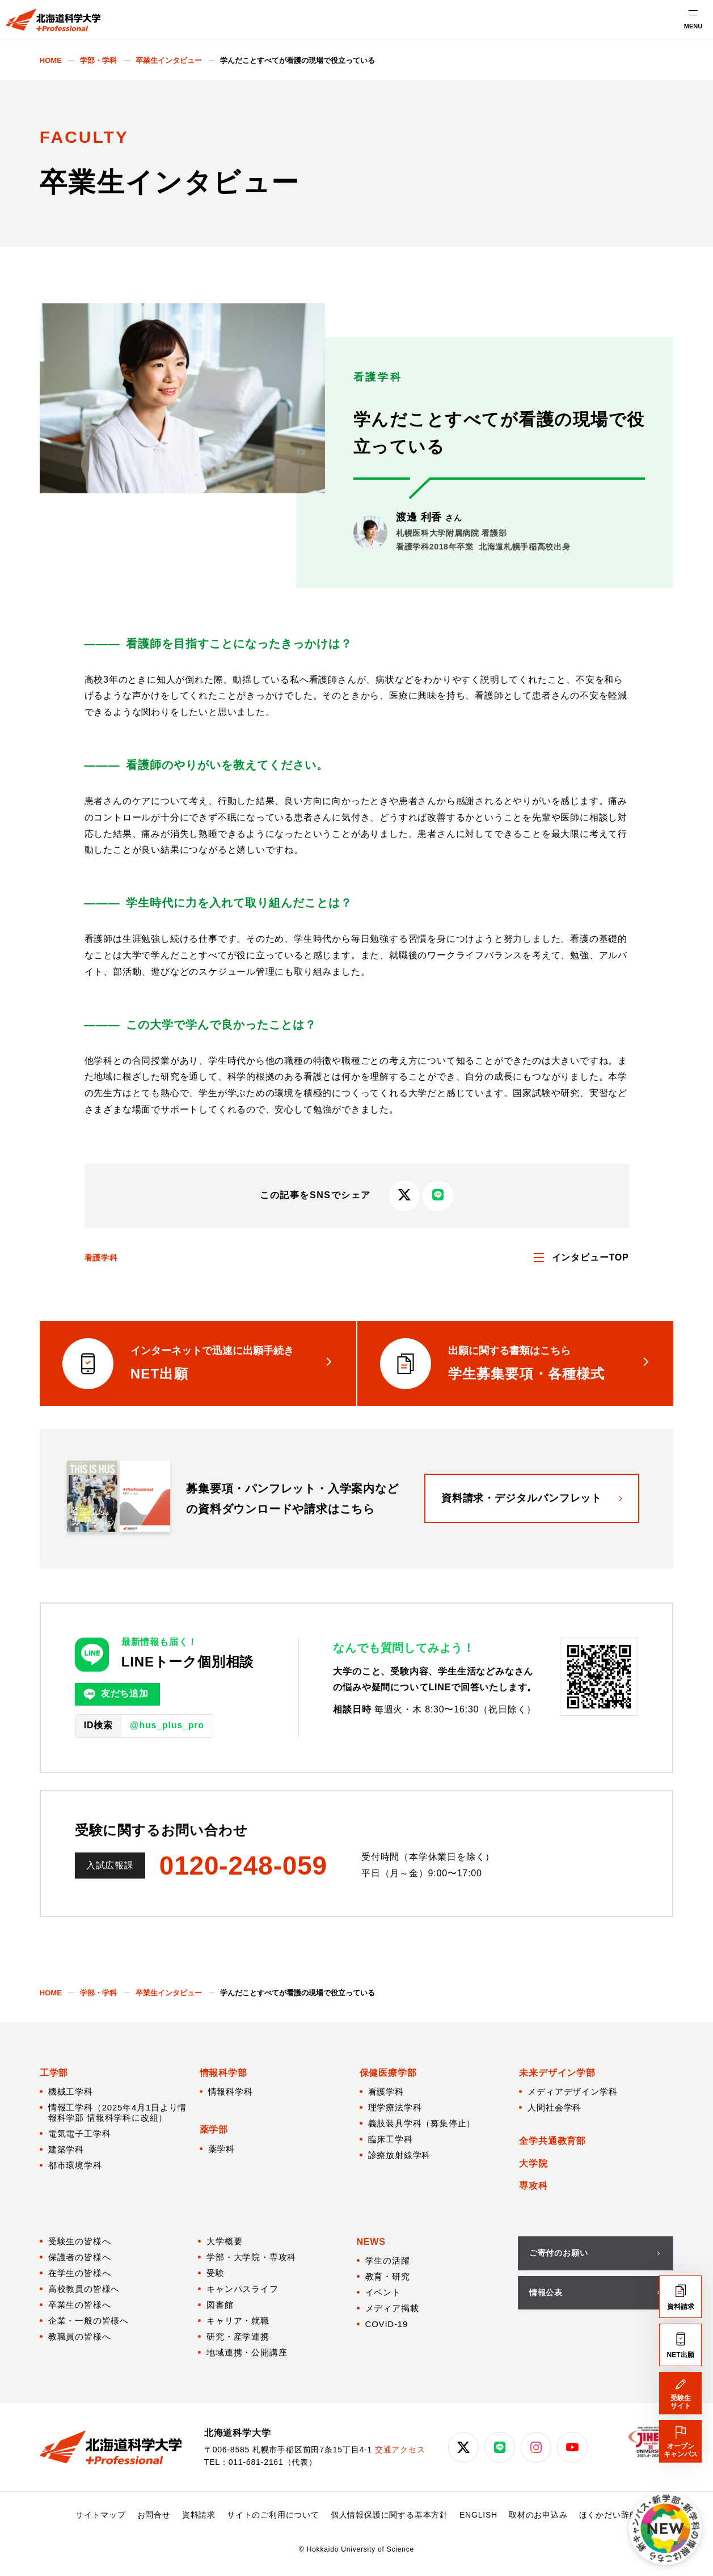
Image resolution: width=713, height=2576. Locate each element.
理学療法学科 (395, 2107)
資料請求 (199, 2514)
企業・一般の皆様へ (88, 2320)
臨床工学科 (390, 2139)
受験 (215, 2273)
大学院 (533, 2163)
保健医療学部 (388, 2073)
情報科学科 (230, 2091)
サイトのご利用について (273, 2514)
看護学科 (101, 1257)
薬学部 (214, 2129)
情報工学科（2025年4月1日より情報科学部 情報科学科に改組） (117, 2112)
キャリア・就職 (237, 2320)
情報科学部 (223, 2073)
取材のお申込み (538, 2514)
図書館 (219, 2304)
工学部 (54, 2073)
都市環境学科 (75, 2165)
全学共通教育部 (552, 2141)
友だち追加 (116, 1694)
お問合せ (154, 2514)
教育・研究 (387, 2276)
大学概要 (224, 2241)
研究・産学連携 (237, 2336)
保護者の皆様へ (79, 2257)
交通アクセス (400, 2449)
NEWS (371, 2242)
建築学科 (66, 2149)
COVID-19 (386, 2324)
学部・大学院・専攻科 (251, 2257)
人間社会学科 (554, 2107)
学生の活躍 (387, 2260)
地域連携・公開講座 (246, 2352)
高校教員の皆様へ (84, 2289)
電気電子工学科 (79, 2133)
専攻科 (533, 2185)
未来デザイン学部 (557, 2073)
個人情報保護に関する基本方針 (389, 2514)
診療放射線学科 (399, 2155)
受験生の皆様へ (79, 2241)
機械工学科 (70, 2091)
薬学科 (221, 2149)
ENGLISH (478, 2514)
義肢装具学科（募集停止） (422, 2123)
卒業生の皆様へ (79, 2304)
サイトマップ (100, 2514)
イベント (383, 2292)
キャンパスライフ (242, 2289)
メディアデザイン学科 (572, 2091)
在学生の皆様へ (79, 2273)
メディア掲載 (392, 2308)
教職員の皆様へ (79, 2336)
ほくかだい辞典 (608, 2514)
